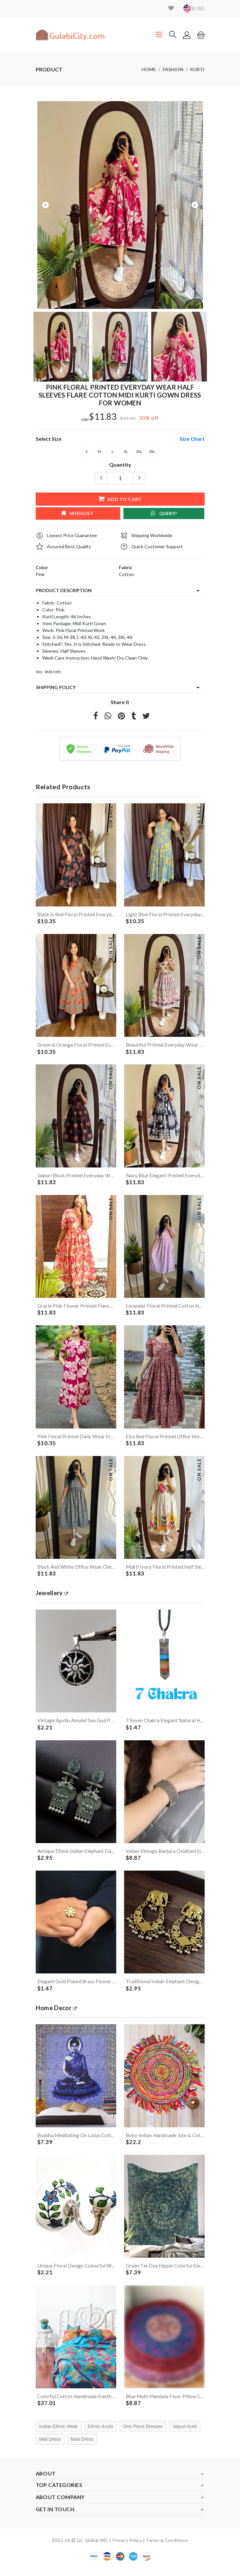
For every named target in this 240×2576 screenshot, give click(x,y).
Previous (45, 205)
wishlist (77, 513)
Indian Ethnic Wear (58, 2433)
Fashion (173, 69)
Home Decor (58, 2013)
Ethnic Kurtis (101, 2433)
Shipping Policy (56, 687)
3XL (152, 451)
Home (148, 69)
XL (125, 451)
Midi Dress (50, 2446)
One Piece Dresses (143, 2433)
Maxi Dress (82, 2446)
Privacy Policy (126, 2547)
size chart (192, 439)
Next (195, 205)
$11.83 (103, 417)
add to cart (120, 498)
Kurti (197, 69)
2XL (138, 451)
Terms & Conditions (167, 2547)
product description (64, 590)
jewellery (53, 1596)
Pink (40, 574)
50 (142, 418)
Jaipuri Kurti (185, 2433)
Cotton (126, 574)
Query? (164, 513)
